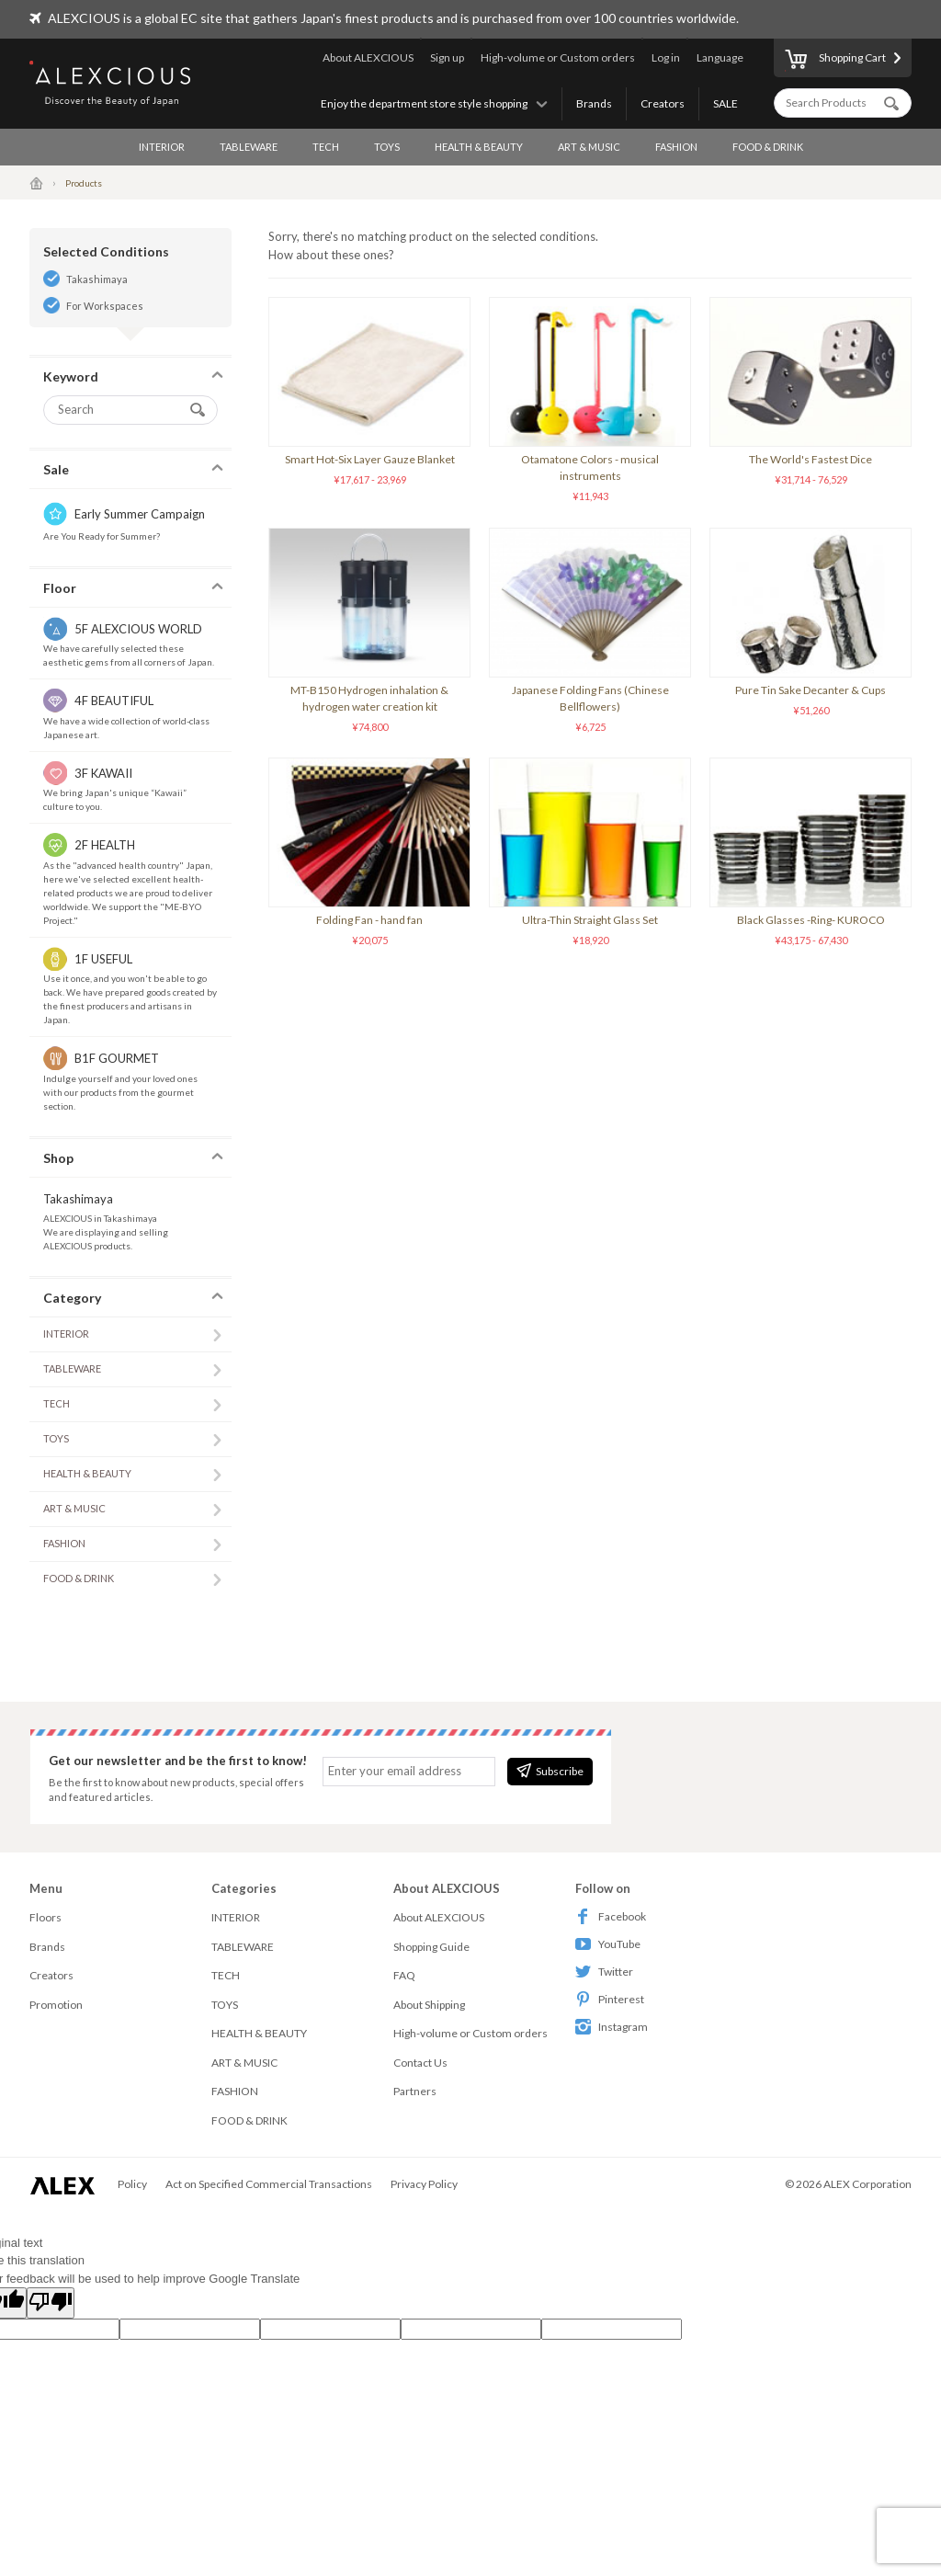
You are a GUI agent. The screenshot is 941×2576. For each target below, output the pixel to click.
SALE (725, 103)
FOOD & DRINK (767, 147)
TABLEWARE (249, 147)
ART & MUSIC (589, 147)
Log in (666, 57)
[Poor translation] (50, 2303)
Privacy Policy (424, 2184)
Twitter (604, 1971)
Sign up (447, 57)
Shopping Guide (431, 1947)
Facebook (610, 1916)
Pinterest (609, 1999)
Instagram (611, 2027)
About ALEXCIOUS (368, 57)
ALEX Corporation (867, 2184)
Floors (45, 1917)
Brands (594, 103)
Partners (414, 2091)
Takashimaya (97, 279)
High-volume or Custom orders (558, 57)
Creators (663, 103)
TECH (325, 147)
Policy (132, 2184)
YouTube (608, 1944)
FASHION (676, 147)
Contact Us (420, 2062)
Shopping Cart (835, 61)
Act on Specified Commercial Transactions (268, 2184)
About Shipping (429, 2005)
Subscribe (550, 1770)
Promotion (56, 2005)
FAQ (404, 1975)
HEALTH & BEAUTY (479, 147)
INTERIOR (162, 147)
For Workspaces (104, 306)
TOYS (387, 147)
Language (720, 57)
